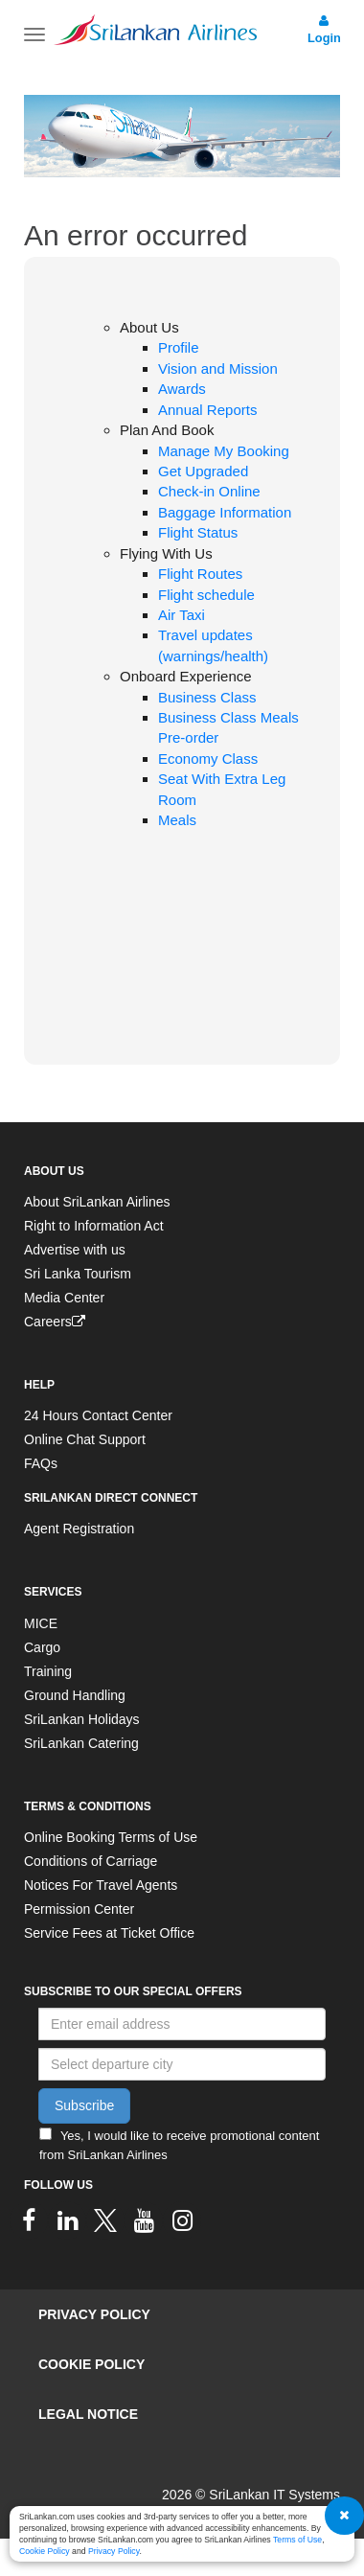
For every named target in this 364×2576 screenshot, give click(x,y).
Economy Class (208, 758)
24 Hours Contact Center (98, 1415)
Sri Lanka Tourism (77, 1273)
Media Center (64, 1297)
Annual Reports (207, 410)
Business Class (207, 697)
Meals (177, 820)
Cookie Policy (91, 2364)
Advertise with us (74, 1249)
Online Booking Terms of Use (110, 1837)
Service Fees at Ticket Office (109, 1933)
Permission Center (79, 1909)
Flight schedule (206, 594)
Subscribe (84, 2105)
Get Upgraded (203, 471)
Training (48, 1671)
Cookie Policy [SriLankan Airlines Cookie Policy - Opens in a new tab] (44, 2551)
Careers (54, 1321)
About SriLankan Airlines (97, 1201)
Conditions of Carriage (90, 1861)
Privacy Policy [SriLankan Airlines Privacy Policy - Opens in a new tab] (113, 2551)
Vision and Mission (218, 368)
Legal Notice (88, 2414)
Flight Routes (200, 573)
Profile (178, 347)
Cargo (42, 1647)
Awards (182, 388)
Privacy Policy (94, 2314)
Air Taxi (181, 615)
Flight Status (198, 532)
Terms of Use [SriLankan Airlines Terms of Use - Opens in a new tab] (297, 2539)
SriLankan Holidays (82, 1719)
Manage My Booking (223, 451)
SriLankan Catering (81, 1743)
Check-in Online (209, 491)
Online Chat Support (85, 1439)
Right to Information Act (94, 1225)
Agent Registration (79, 1528)
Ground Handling (74, 1695)
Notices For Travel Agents (100, 1885)
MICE (40, 1623)
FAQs (40, 1463)
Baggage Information (224, 512)
